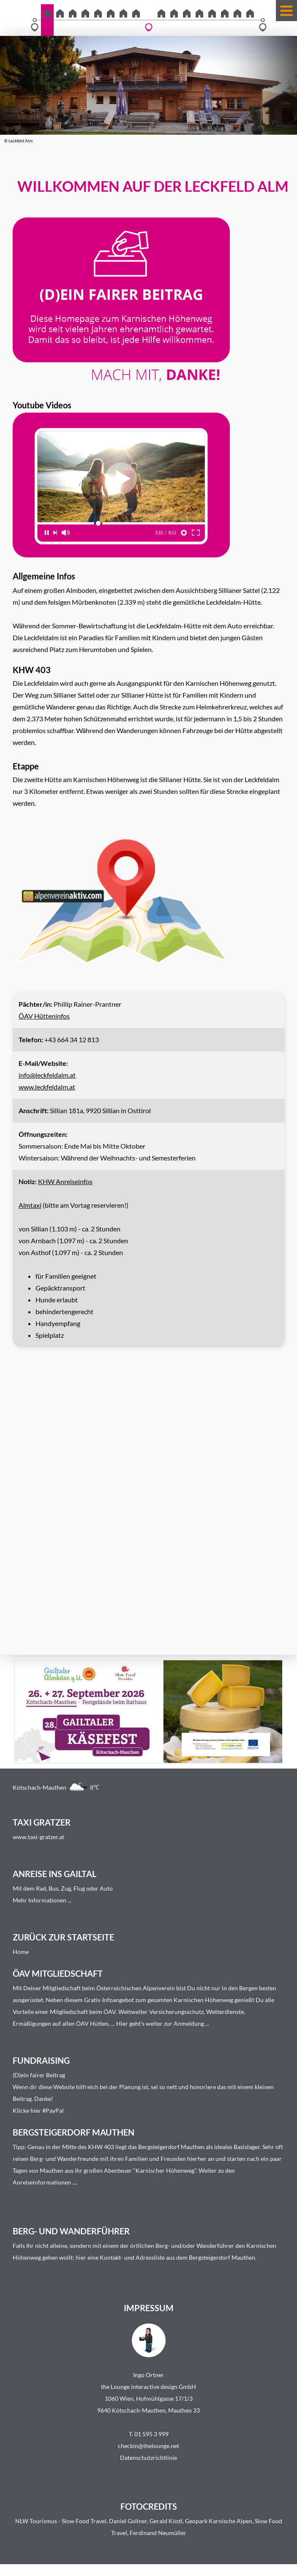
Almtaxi (30, 1205)
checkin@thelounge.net (148, 2445)
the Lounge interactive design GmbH (148, 2386)
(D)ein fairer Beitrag (39, 2075)
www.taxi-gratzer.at (38, 1836)
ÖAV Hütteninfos (44, 1016)
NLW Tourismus (36, 2520)
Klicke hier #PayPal (38, 2110)
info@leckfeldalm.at (47, 1075)
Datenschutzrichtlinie (148, 2457)
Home (21, 1951)
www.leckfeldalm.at (47, 1087)
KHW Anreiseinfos (65, 1181)
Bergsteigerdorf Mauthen (171, 2146)
